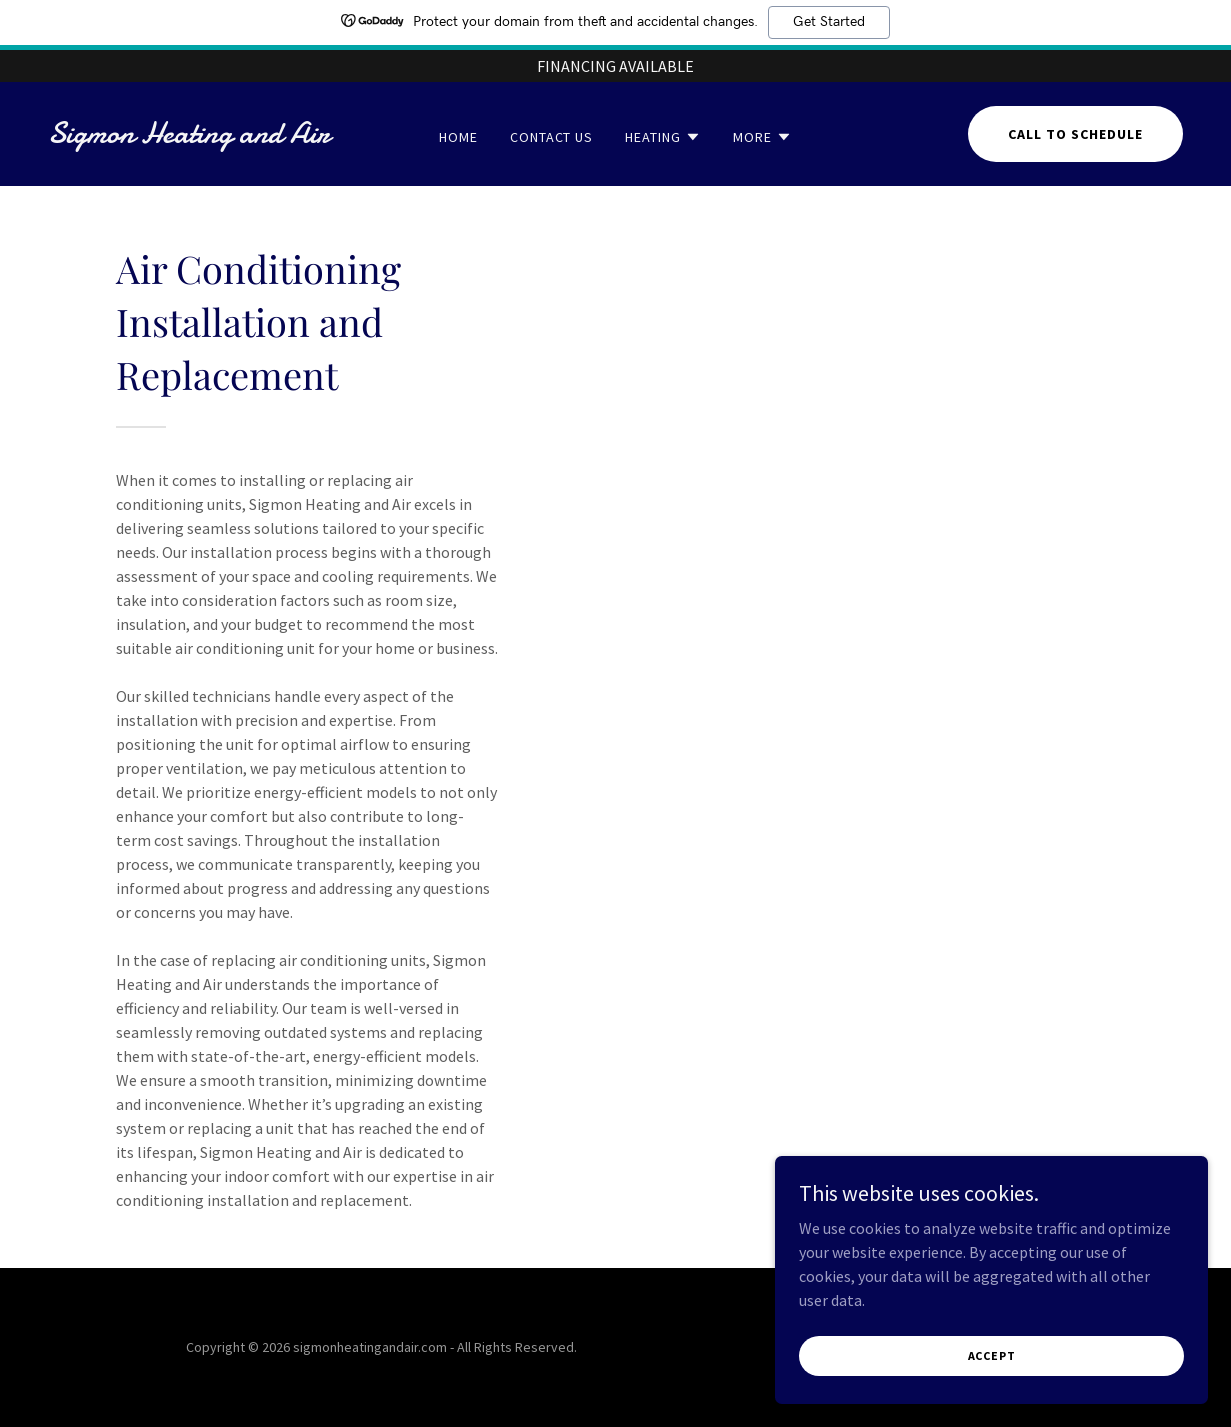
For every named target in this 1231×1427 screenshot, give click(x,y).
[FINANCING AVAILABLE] (615, 66)
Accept (1007, 1355)
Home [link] (458, 137)
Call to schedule (1075, 134)
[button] (663, 137)
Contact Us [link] (552, 137)
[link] (198, 137)
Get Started (829, 22)
